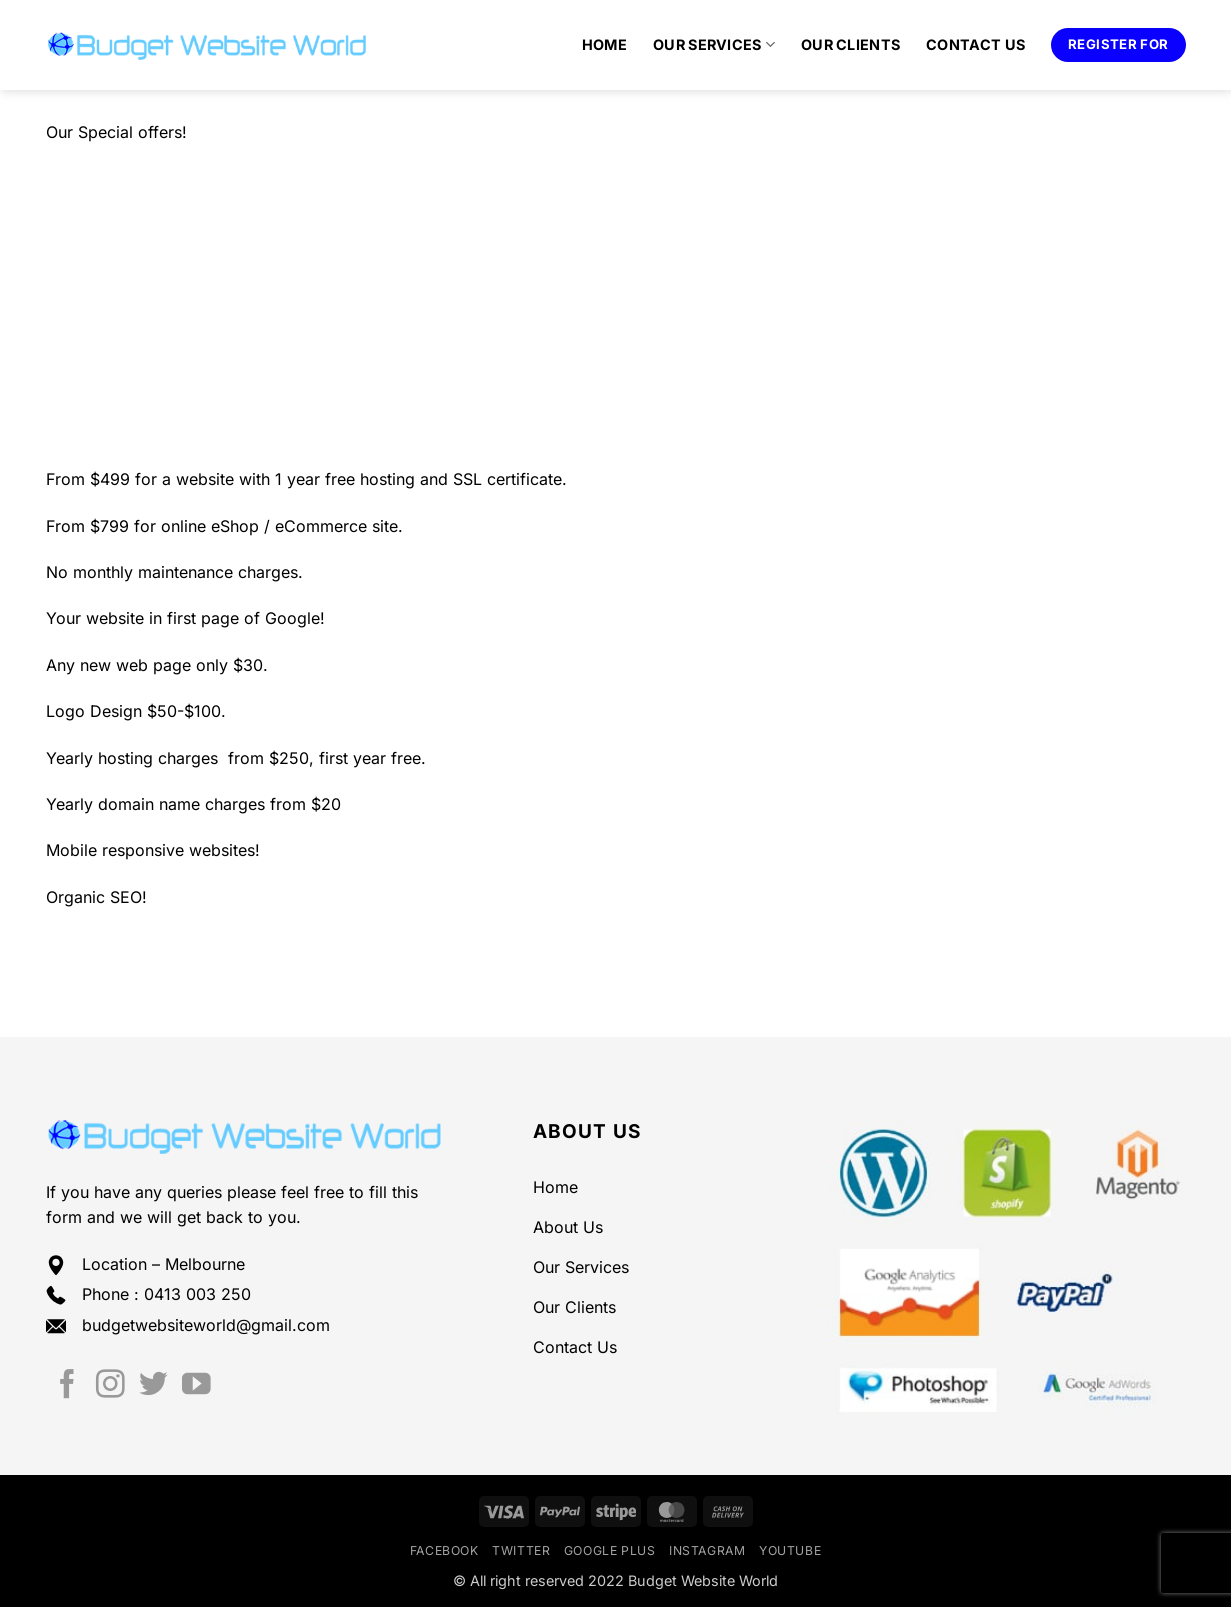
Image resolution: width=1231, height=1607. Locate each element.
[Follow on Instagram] (110, 1386)
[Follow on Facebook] (67, 1386)
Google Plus (610, 1550)
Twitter (521, 1550)
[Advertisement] (616, 306)
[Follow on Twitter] (153, 1386)
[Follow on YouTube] (196, 1386)
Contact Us (975, 44)
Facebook (444, 1550)
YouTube (790, 1550)
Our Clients (850, 44)
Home (604, 44)
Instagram (707, 1550)
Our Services (714, 44)
